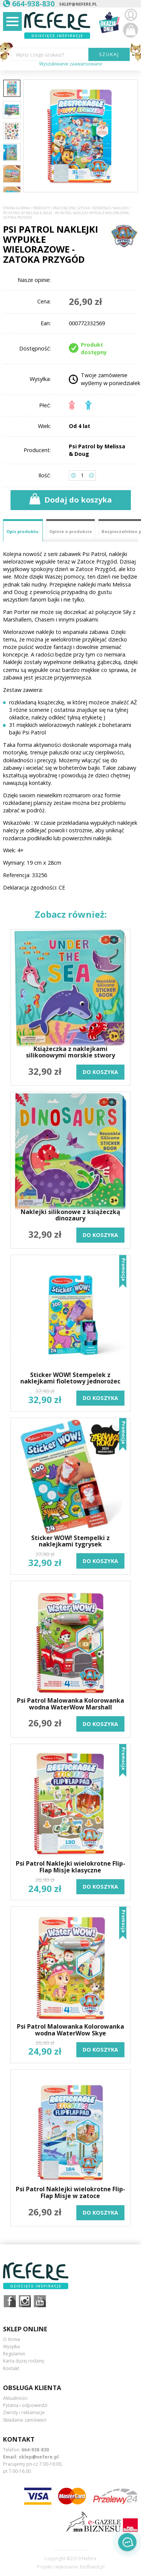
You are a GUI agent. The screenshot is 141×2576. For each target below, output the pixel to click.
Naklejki (121, 208)
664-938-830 (35, 2450)
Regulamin (14, 2354)
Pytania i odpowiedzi (25, 2405)
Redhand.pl (92, 2567)
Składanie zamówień (24, 2420)
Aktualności (15, 2398)
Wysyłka (11, 2346)
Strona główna (16, 208)
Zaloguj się (130, 15)
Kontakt (11, 2368)
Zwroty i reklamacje (24, 2412)
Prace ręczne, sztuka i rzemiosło (82, 208)
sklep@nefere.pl (78, 4)
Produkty (41, 208)
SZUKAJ (109, 54)
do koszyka (100, 1071)
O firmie (11, 2339)
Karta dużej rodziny (23, 2361)
